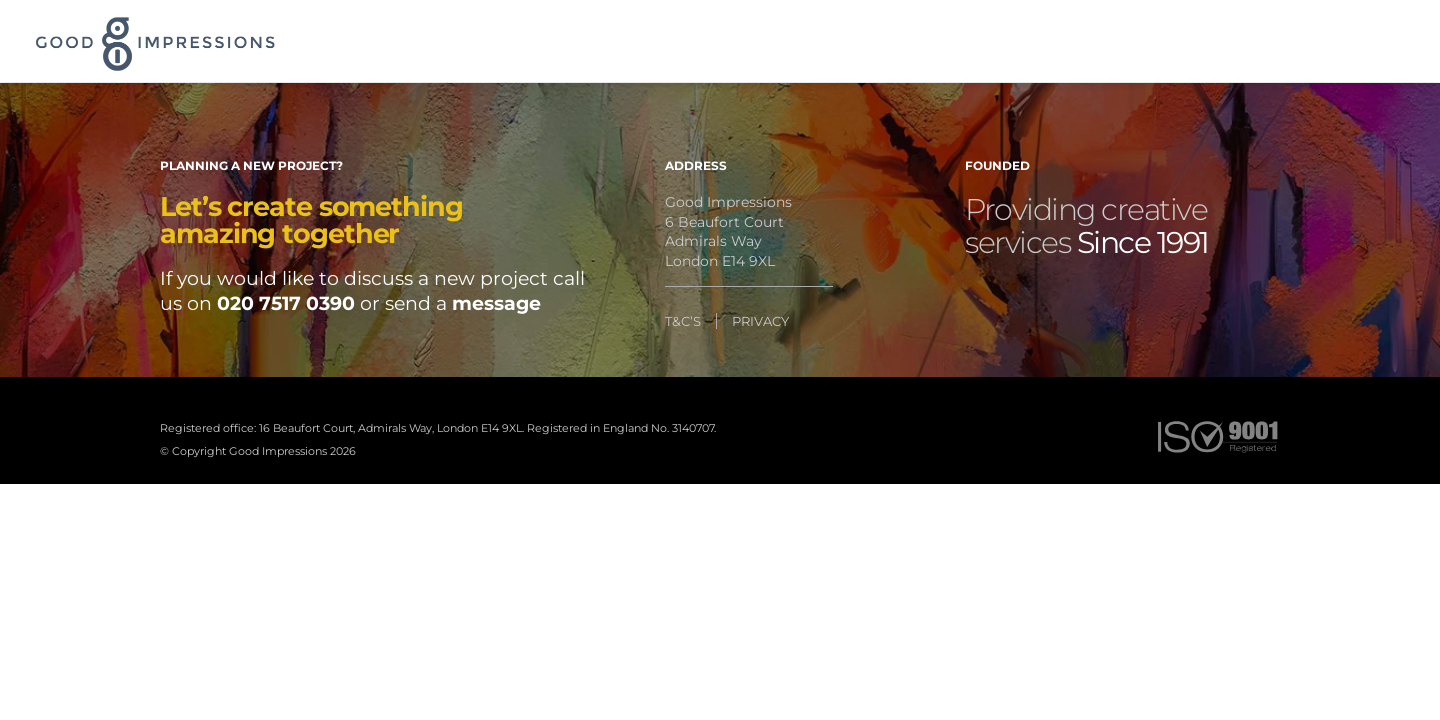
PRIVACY (760, 321)
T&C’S (683, 321)
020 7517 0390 (286, 303)
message (496, 303)
